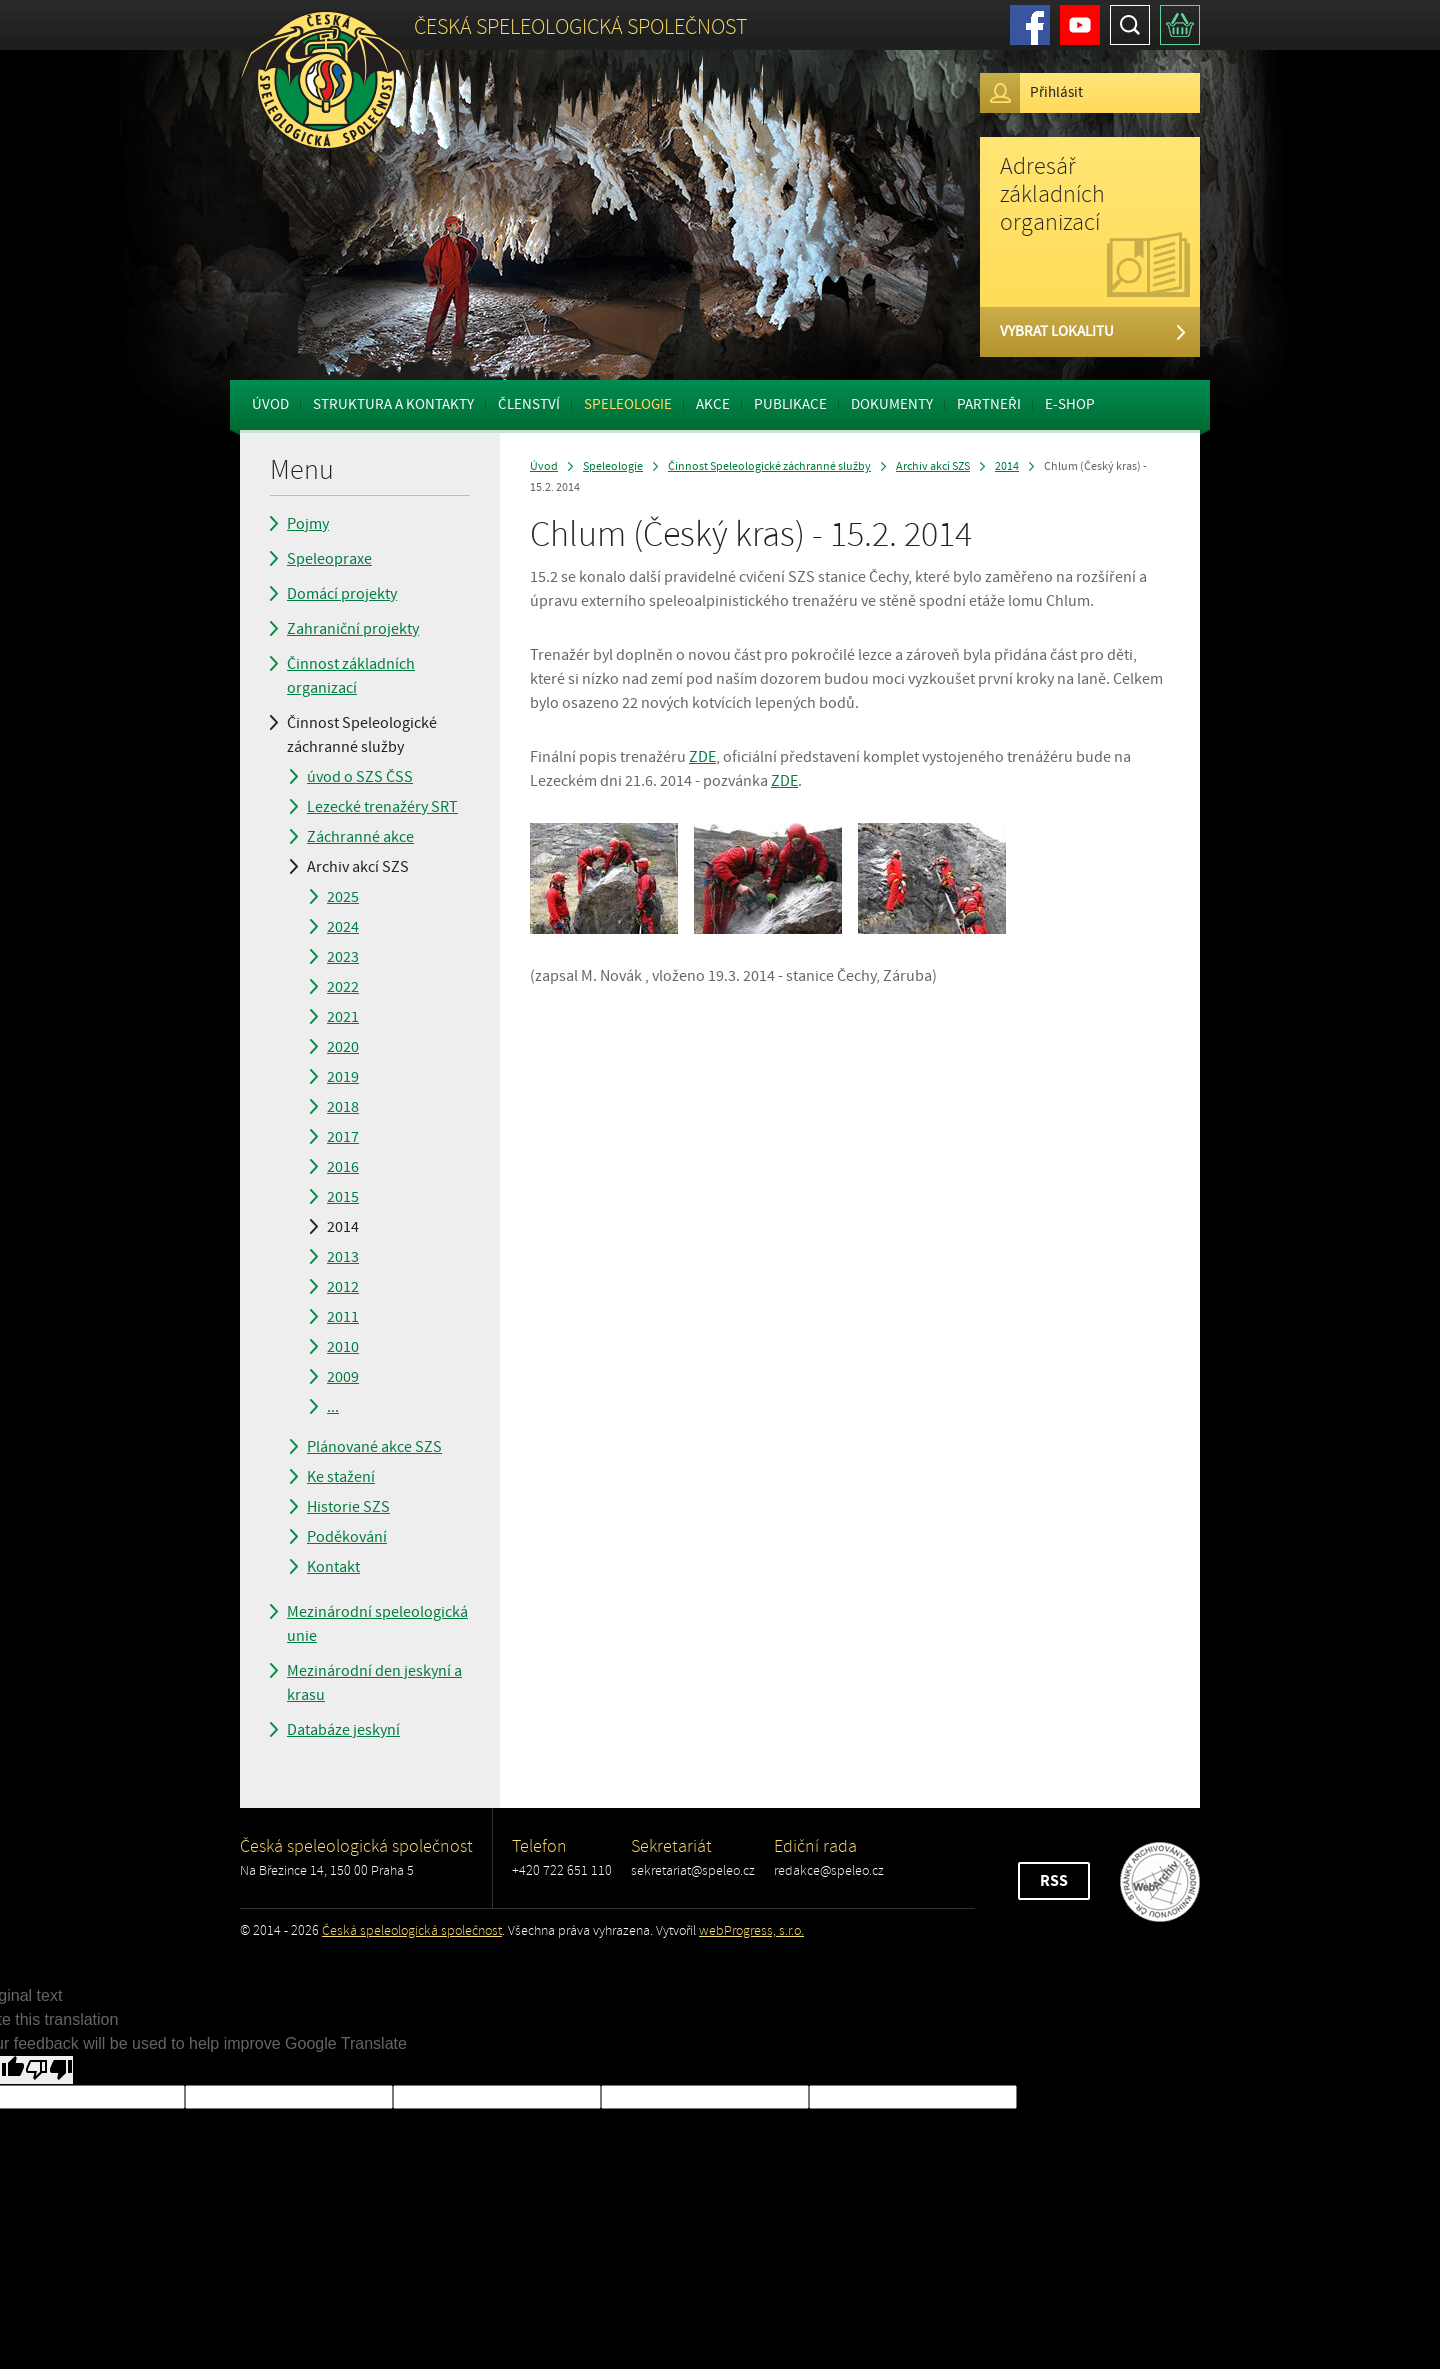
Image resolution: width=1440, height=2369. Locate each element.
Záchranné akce (360, 837)
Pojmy (308, 524)
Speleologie (628, 404)
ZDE (702, 757)
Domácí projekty (342, 594)
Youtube (1080, 25)
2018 (343, 1107)
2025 (343, 897)
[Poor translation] (49, 2070)
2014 (343, 1227)
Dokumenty (892, 404)
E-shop (1070, 404)
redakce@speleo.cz (829, 1870)
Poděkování (347, 1537)
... (333, 1407)
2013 (343, 1257)
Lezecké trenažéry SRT (382, 807)
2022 (343, 987)
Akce (713, 404)
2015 (343, 1197)
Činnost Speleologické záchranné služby (362, 735)
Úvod (270, 404)
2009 (343, 1377)
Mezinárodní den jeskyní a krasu (374, 1683)
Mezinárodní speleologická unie (377, 1624)
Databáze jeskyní (343, 1730)
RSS (1054, 1881)
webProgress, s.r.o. (751, 1930)
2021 (343, 1017)
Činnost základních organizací (351, 676)
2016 (343, 1167)
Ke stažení (341, 1477)
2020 (343, 1047)
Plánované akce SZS (374, 1447)
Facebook (1030, 25)
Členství (529, 404)
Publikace (790, 404)
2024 (343, 927)
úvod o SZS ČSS (360, 777)
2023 (343, 957)
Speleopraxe (329, 559)
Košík (1180, 25)
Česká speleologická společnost (412, 1930)
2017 (343, 1137)
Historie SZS (348, 1507)
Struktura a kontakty (393, 404)
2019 (343, 1077)
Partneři (989, 404)
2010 (343, 1347)
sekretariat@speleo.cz (693, 1870)
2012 (343, 1287)
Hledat (1130, 25)
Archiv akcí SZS (358, 867)
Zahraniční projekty (353, 629)
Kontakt (333, 1567)
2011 (343, 1317)
